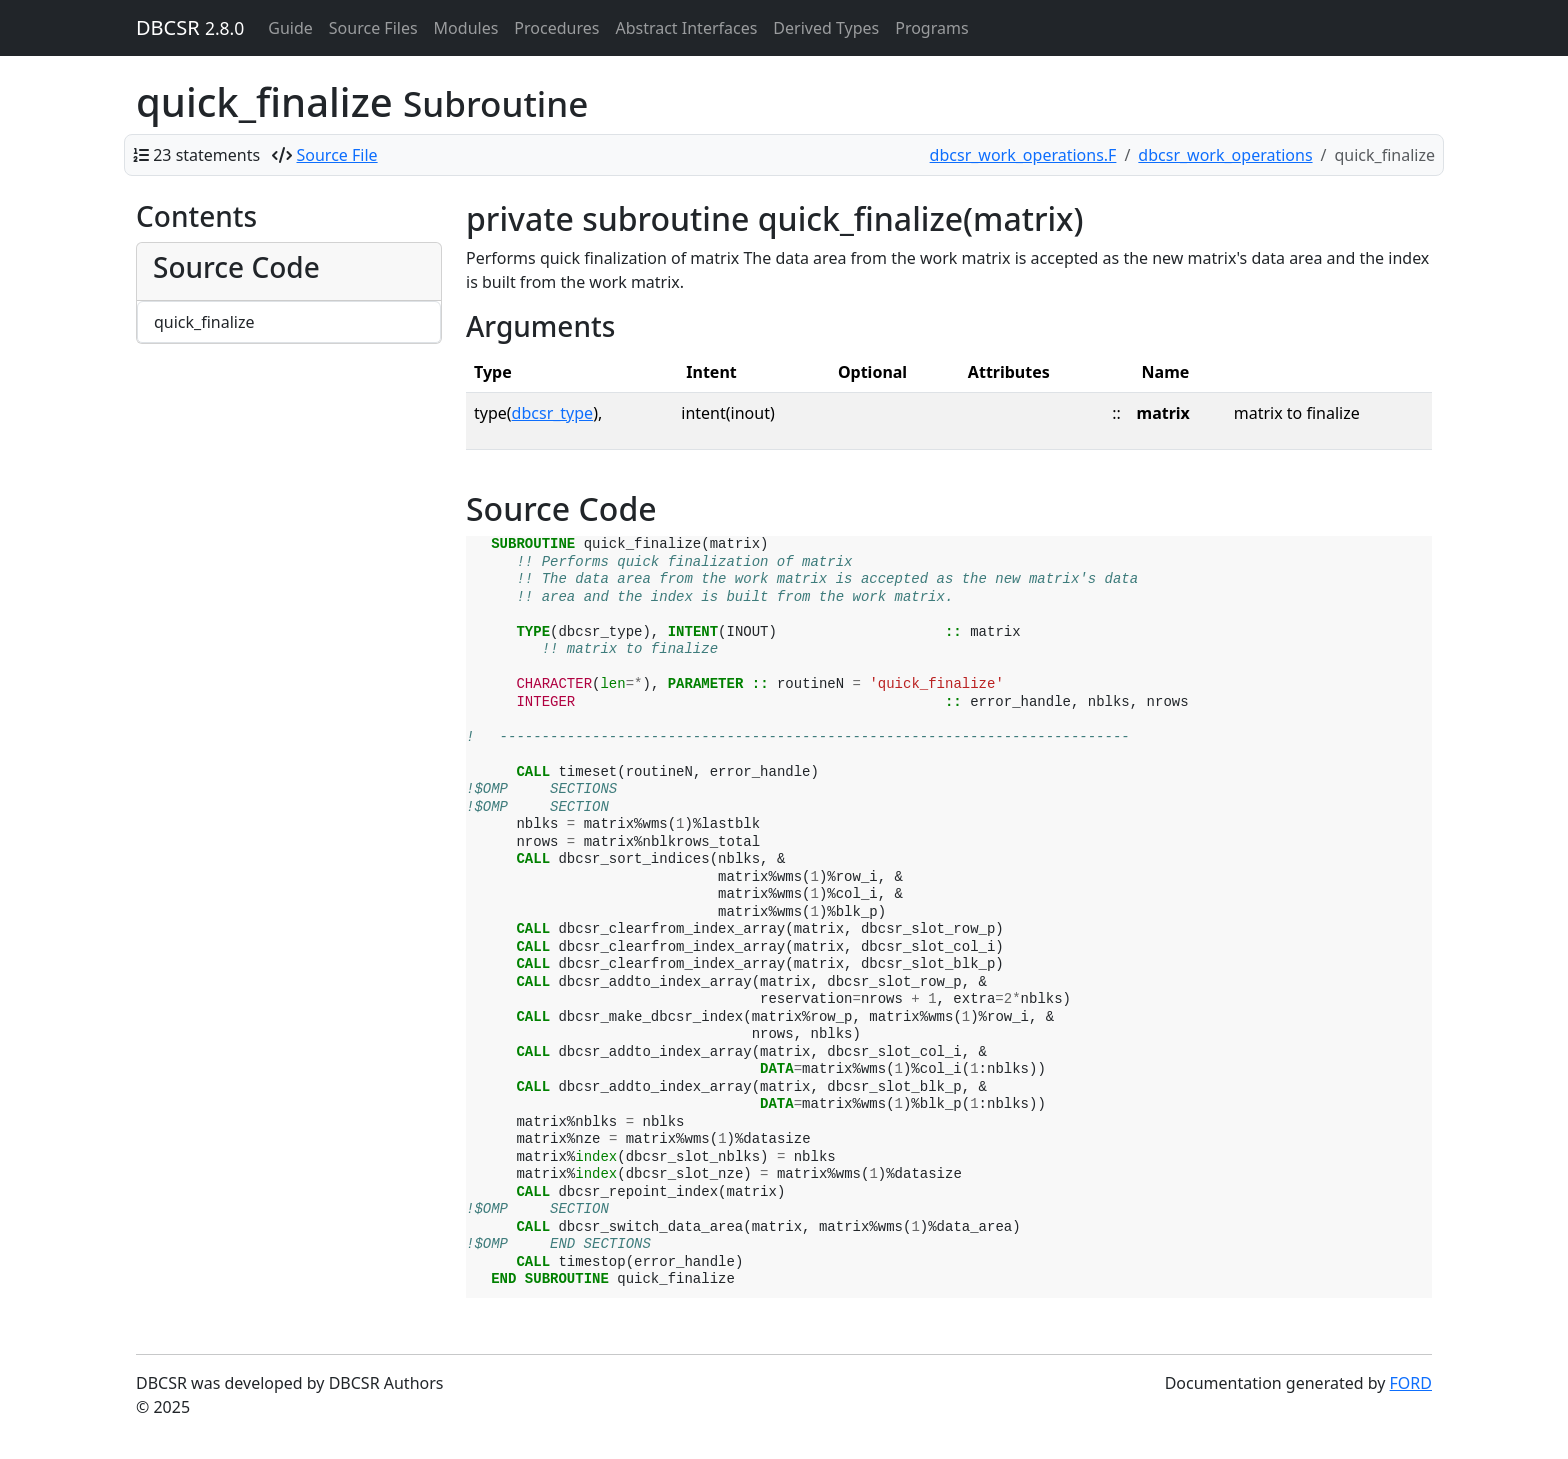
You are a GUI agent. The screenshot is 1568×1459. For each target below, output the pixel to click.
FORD (1411, 1383)
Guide (290, 28)
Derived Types (826, 28)
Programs (931, 28)
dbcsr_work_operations (1225, 155)
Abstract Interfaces (686, 28)
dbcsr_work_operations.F (1023, 155)
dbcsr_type (553, 413)
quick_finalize (204, 322)
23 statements (206, 155)
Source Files (373, 28)
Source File (337, 155)
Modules (466, 28)
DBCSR (190, 27)
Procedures (556, 28)
